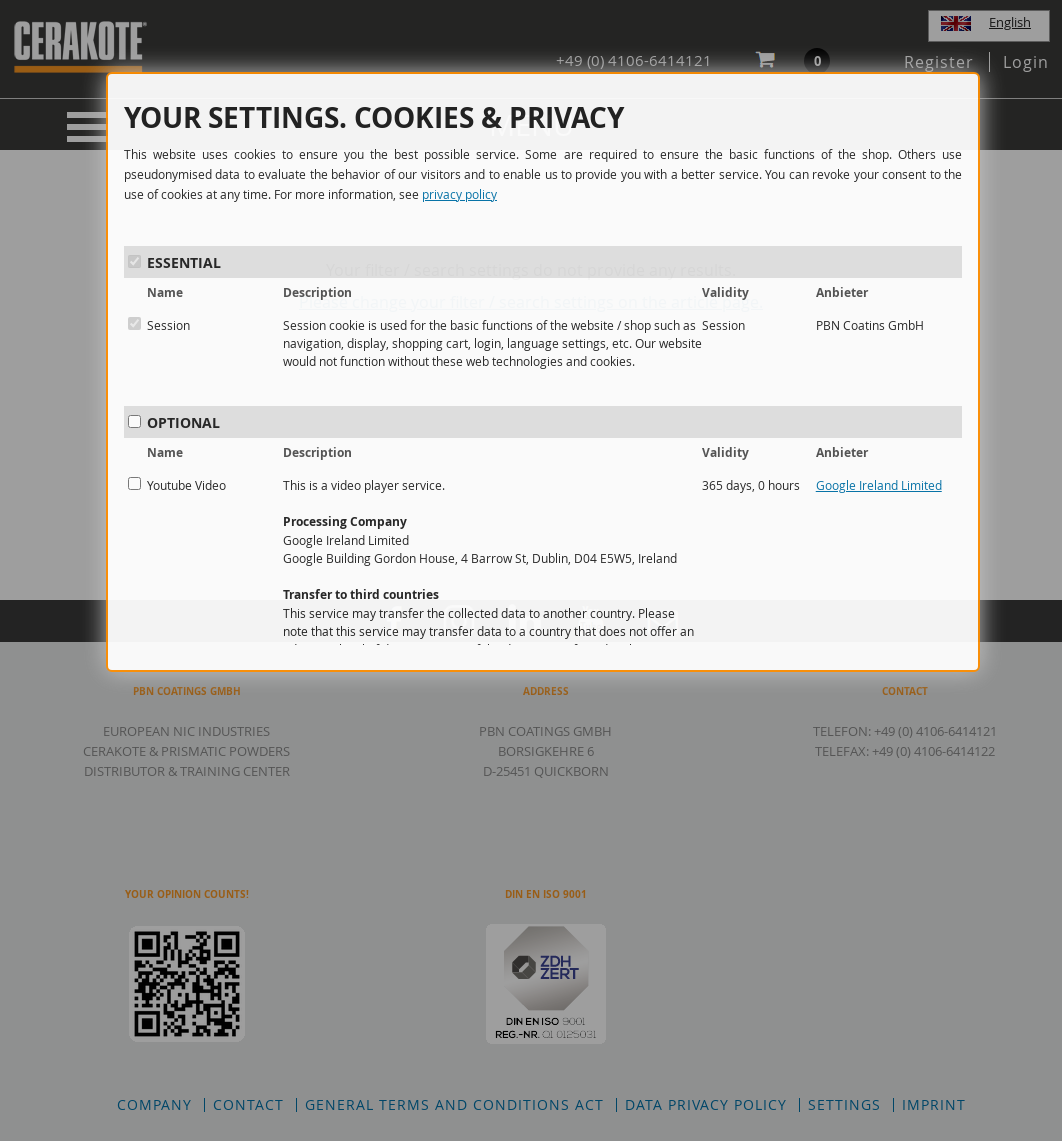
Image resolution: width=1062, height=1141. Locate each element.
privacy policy (459, 194)
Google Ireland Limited (879, 485)
